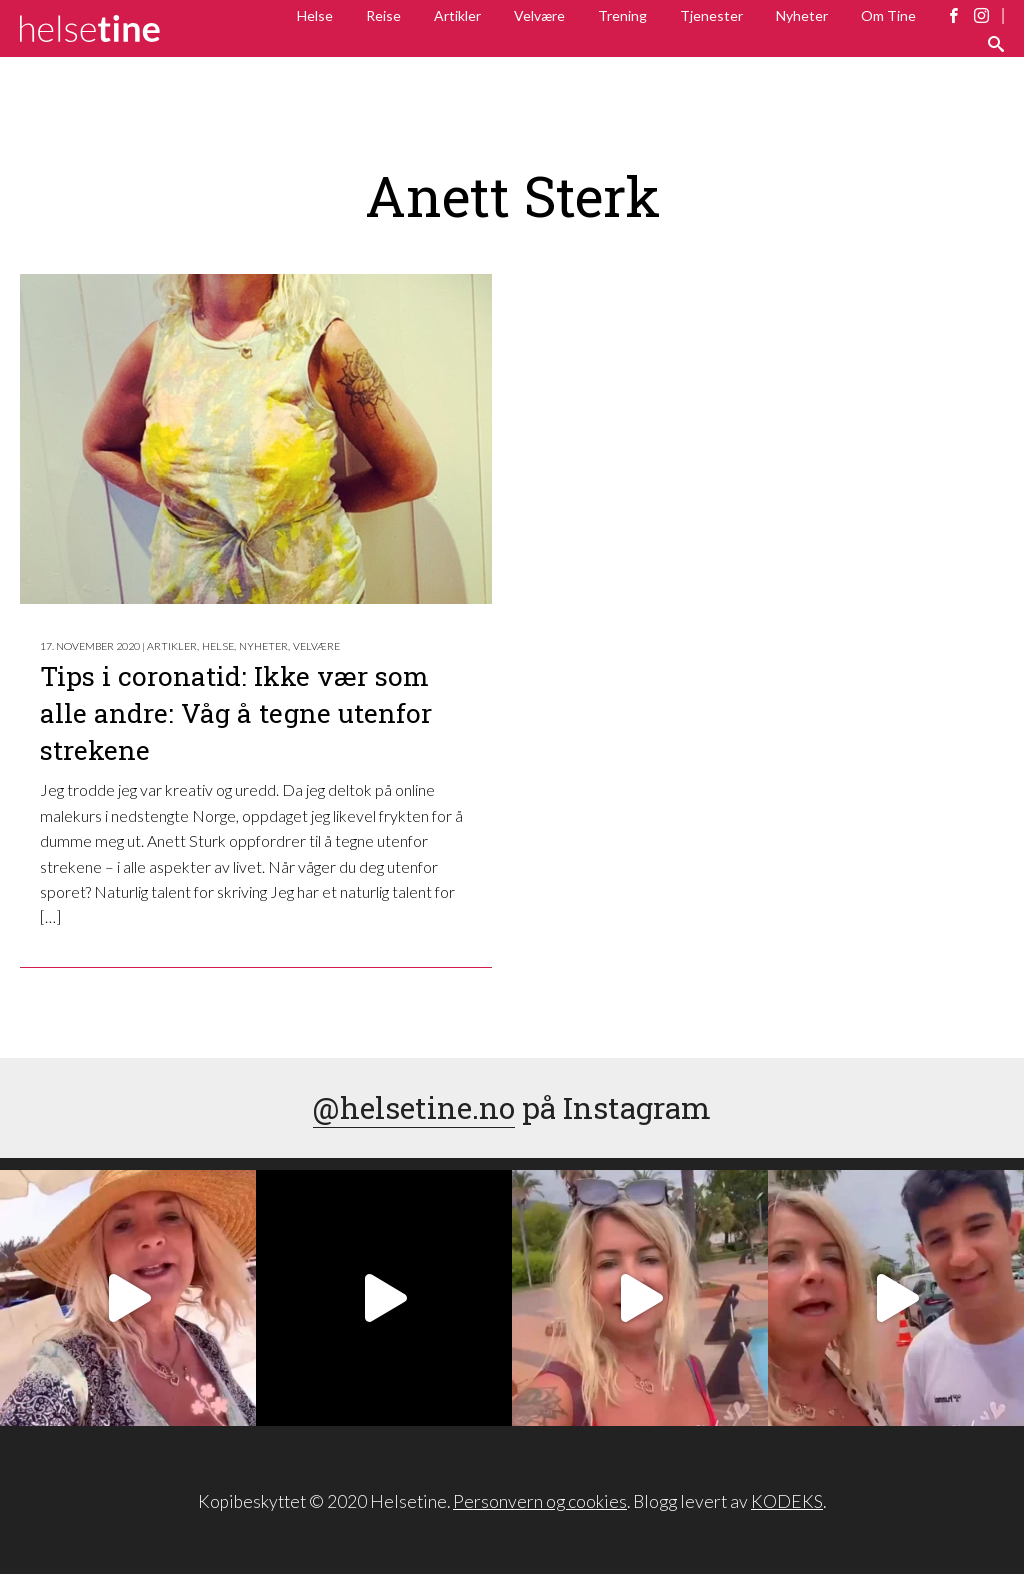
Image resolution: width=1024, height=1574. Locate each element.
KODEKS (787, 1501)
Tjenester (711, 15)
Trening (622, 15)
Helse (315, 15)
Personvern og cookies (540, 1501)
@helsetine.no (414, 1107)
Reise (383, 15)
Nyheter (802, 15)
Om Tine (888, 15)
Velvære (539, 15)
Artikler (457, 15)
